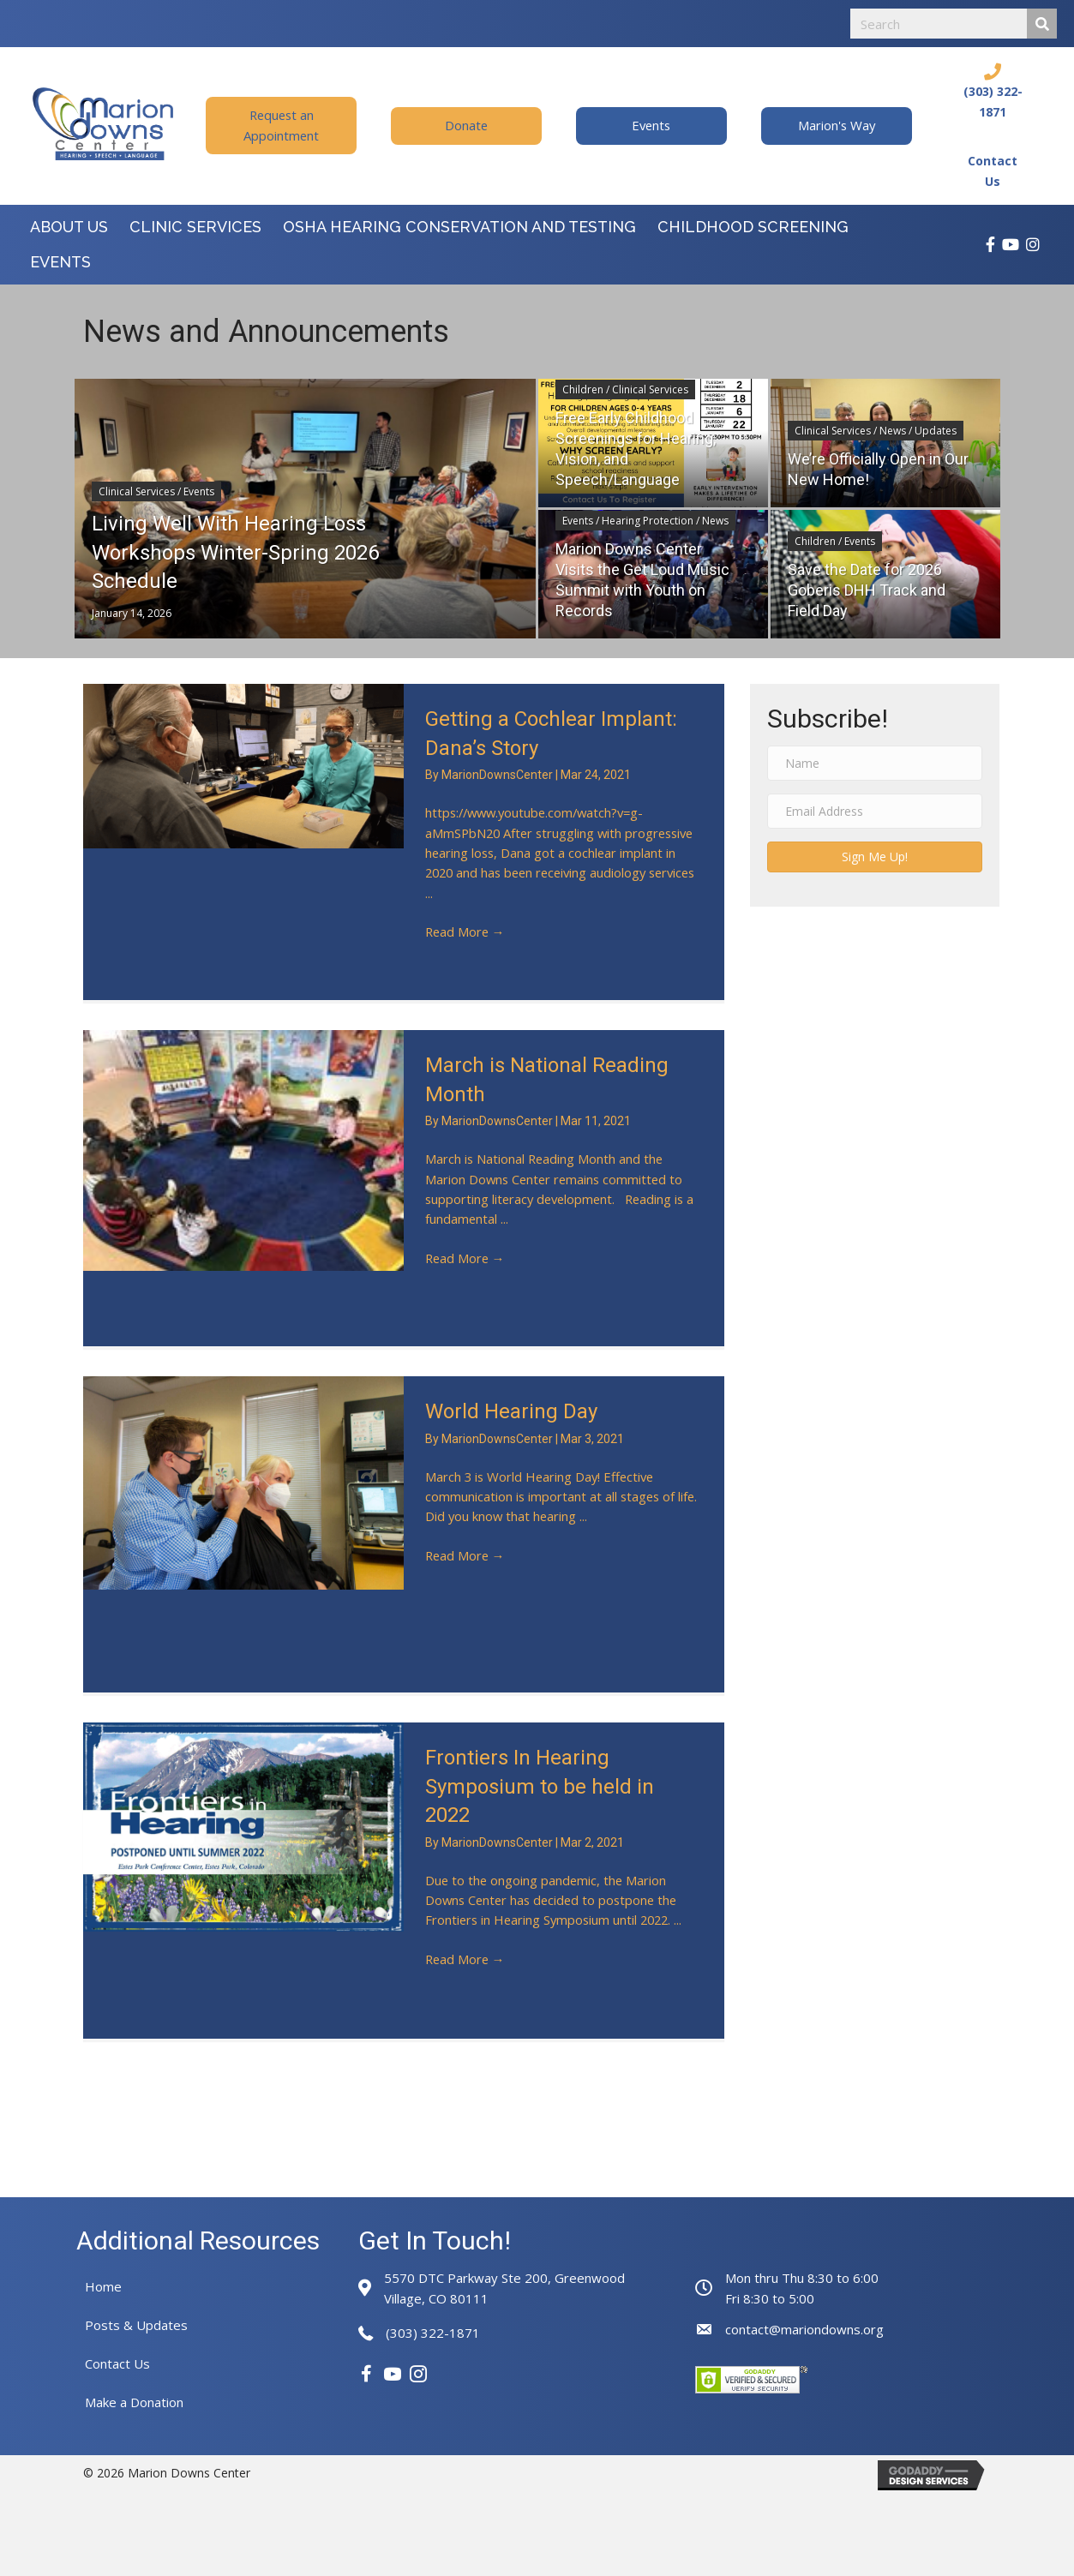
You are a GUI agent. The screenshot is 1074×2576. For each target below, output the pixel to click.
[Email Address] (875, 811)
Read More (466, 935)
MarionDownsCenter (498, 775)
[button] (281, 126)
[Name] (875, 763)
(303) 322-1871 (433, 2332)
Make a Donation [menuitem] (134, 2402)
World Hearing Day (511, 1411)
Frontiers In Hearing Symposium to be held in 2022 (539, 1786)
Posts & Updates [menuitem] (136, 2324)
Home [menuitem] (103, 2286)
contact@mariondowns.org (804, 2329)
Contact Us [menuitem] (117, 2363)
